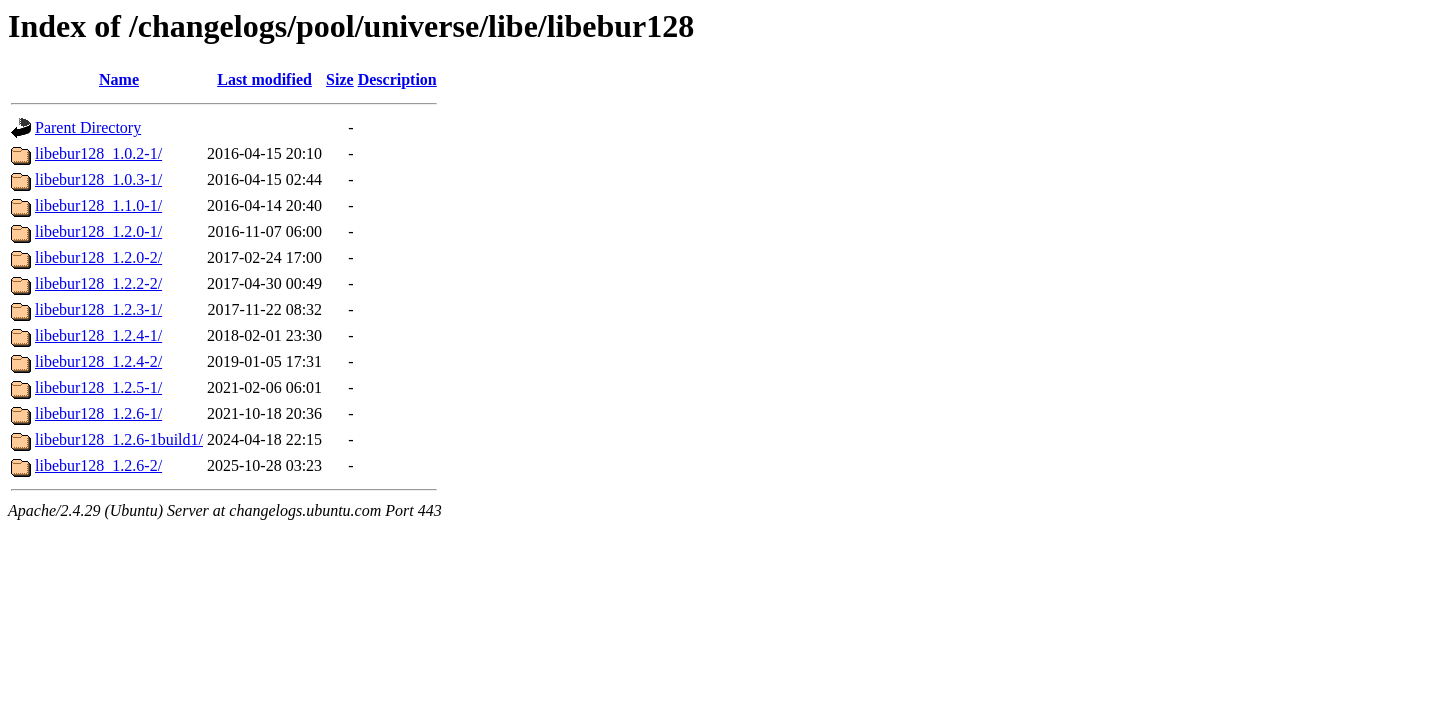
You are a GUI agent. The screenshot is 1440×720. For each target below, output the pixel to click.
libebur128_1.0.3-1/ (98, 179)
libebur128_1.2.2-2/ (98, 283)
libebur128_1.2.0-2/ (98, 257)
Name (119, 79)
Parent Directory (88, 127)
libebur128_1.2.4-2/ (98, 361)
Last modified (264, 79)
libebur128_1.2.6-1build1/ (119, 439)
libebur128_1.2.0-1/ (98, 231)
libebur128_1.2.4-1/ (98, 335)
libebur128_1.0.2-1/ (98, 153)
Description (397, 79)
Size (340, 79)
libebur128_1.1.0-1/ (98, 205)
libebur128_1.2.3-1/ (98, 309)
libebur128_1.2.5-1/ (98, 387)
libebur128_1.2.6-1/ (98, 413)
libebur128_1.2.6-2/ (98, 465)
